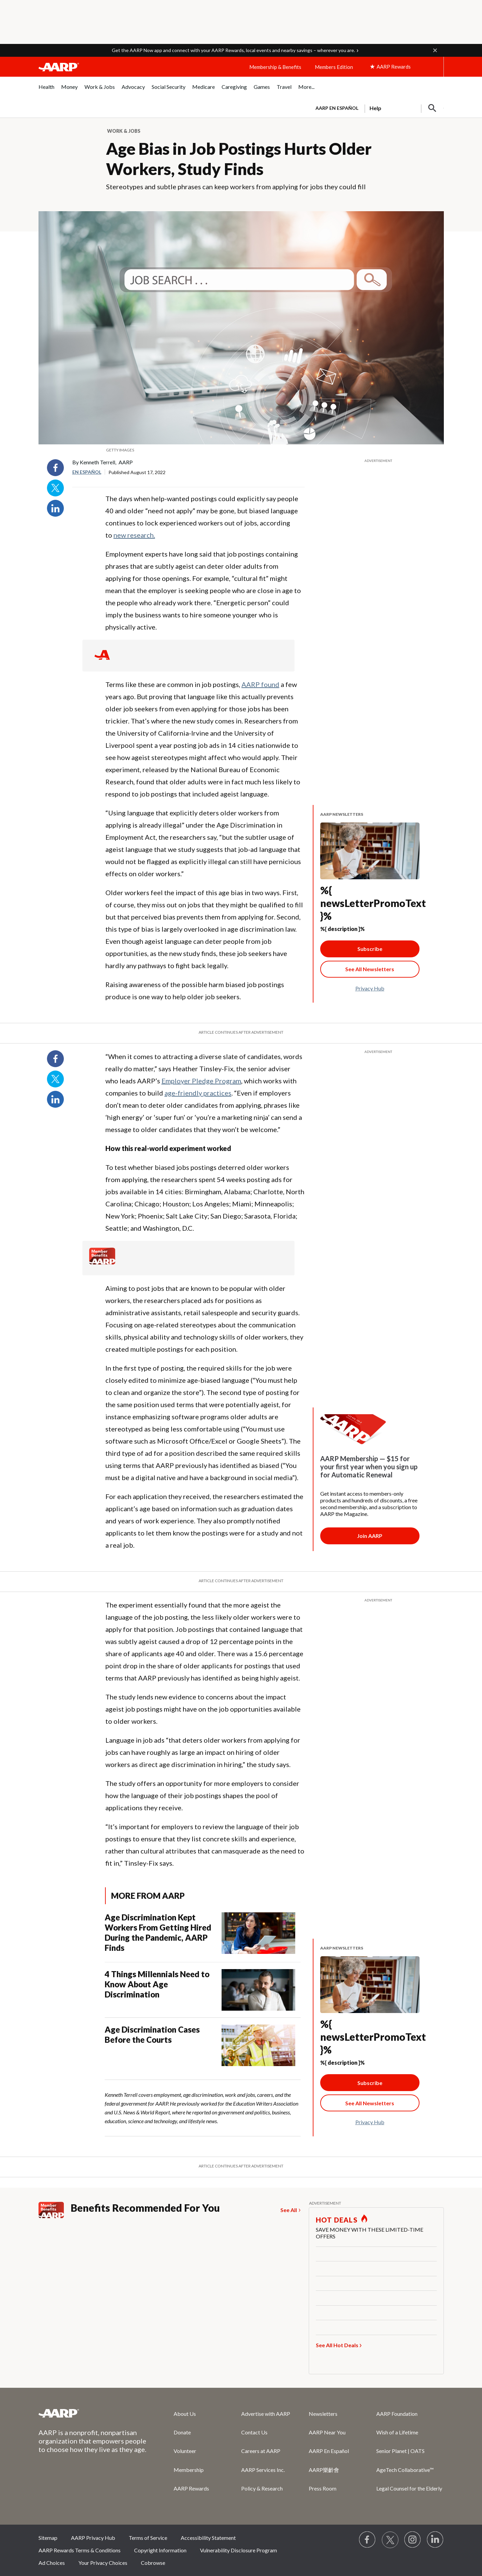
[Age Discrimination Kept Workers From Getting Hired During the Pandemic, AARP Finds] (202, 1934)
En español (86, 472)
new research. (134, 535)
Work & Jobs (124, 131)
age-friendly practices (197, 1093)
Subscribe (369, 949)
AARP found (260, 684)
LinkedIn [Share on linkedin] (55, 508)
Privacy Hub (369, 988)
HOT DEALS (337, 2220)
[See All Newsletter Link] (370, 969)
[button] (435, 50)
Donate (182, 2432)
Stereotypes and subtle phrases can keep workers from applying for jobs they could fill (236, 186)
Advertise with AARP (265, 2413)
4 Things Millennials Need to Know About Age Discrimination (157, 1984)
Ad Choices (52, 2562)
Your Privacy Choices (102, 2562)
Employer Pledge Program (201, 1081)
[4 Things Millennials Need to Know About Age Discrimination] (202, 1990)
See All (288, 2210)
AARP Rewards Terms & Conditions (80, 2550)
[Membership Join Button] (370, 1536)
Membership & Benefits (275, 67)
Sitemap (48, 2537)
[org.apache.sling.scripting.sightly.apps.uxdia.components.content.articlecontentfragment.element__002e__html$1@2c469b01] (241, 450)
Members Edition (334, 67)
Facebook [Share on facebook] (55, 467)
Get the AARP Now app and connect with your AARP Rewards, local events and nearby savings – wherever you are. (233, 50)
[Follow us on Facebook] (367, 2539)
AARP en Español (336, 108)
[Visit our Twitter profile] (390, 2539)
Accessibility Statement (208, 2537)
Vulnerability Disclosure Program (238, 2550)
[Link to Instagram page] (412, 2539)
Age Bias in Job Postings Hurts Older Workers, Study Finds (239, 158)
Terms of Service (148, 2537)
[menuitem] (46, 90)
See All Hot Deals (337, 2345)
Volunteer (185, 2451)
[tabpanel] (377, 107)
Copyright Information (160, 2550)
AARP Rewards (191, 2488)
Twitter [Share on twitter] (55, 488)
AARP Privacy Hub (93, 2537)
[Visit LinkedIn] (435, 2539)
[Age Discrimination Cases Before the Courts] (202, 2045)
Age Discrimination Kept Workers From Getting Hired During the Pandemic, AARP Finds (158, 1932)
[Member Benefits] (102, 1262)
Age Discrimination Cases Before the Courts (152, 2034)
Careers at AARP (260, 2451)
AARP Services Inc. (263, 2470)
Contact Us (254, 2432)
